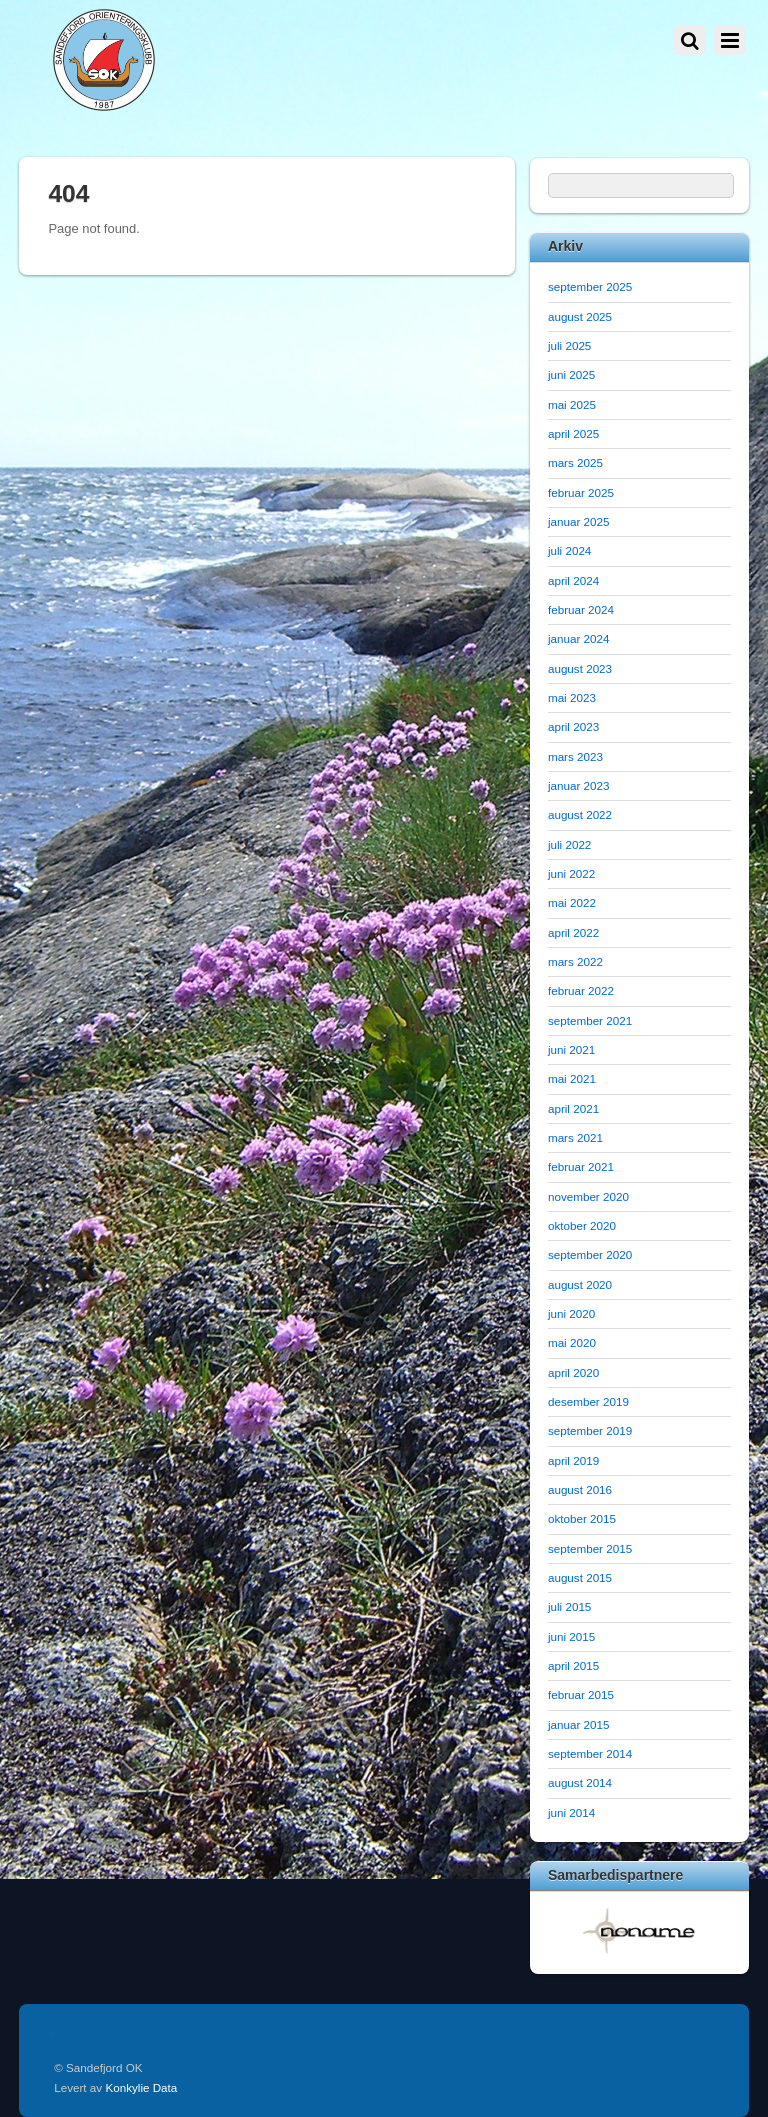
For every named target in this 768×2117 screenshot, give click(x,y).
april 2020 (573, 1372)
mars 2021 (575, 1137)
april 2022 (573, 932)
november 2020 (588, 1196)
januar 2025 (579, 521)
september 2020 (590, 1254)
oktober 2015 (582, 1518)
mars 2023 (575, 756)
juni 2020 (571, 1313)
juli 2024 (569, 550)
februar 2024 (581, 609)
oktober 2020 (582, 1225)
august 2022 (580, 814)
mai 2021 (572, 1078)
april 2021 (573, 1108)
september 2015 (590, 1548)
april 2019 (573, 1460)
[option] (639, 1930)
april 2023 (573, 726)
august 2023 (580, 668)
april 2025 (573, 433)
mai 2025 (572, 404)
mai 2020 (572, 1342)
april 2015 (573, 1665)
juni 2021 (571, 1049)
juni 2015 (571, 1636)
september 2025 (590, 286)
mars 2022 (575, 961)
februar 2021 (581, 1166)
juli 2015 (569, 1606)
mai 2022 (572, 902)
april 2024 (573, 580)
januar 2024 (579, 638)
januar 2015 (579, 1724)
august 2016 (580, 1489)
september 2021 (590, 1020)
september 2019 (590, 1430)
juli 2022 (569, 844)
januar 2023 (579, 785)
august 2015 (580, 1577)
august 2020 (580, 1284)
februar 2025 (581, 492)
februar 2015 (581, 1694)
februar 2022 (581, 990)
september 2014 (590, 1753)
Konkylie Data (141, 2087)
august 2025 (580, 316)
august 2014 (580, 1782)
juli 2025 (569, 345)
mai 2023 (572, 697)
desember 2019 (588, 1401)
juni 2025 (571, 374)
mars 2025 (575, 462)
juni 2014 (571, 1812)
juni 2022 (571, 873)
